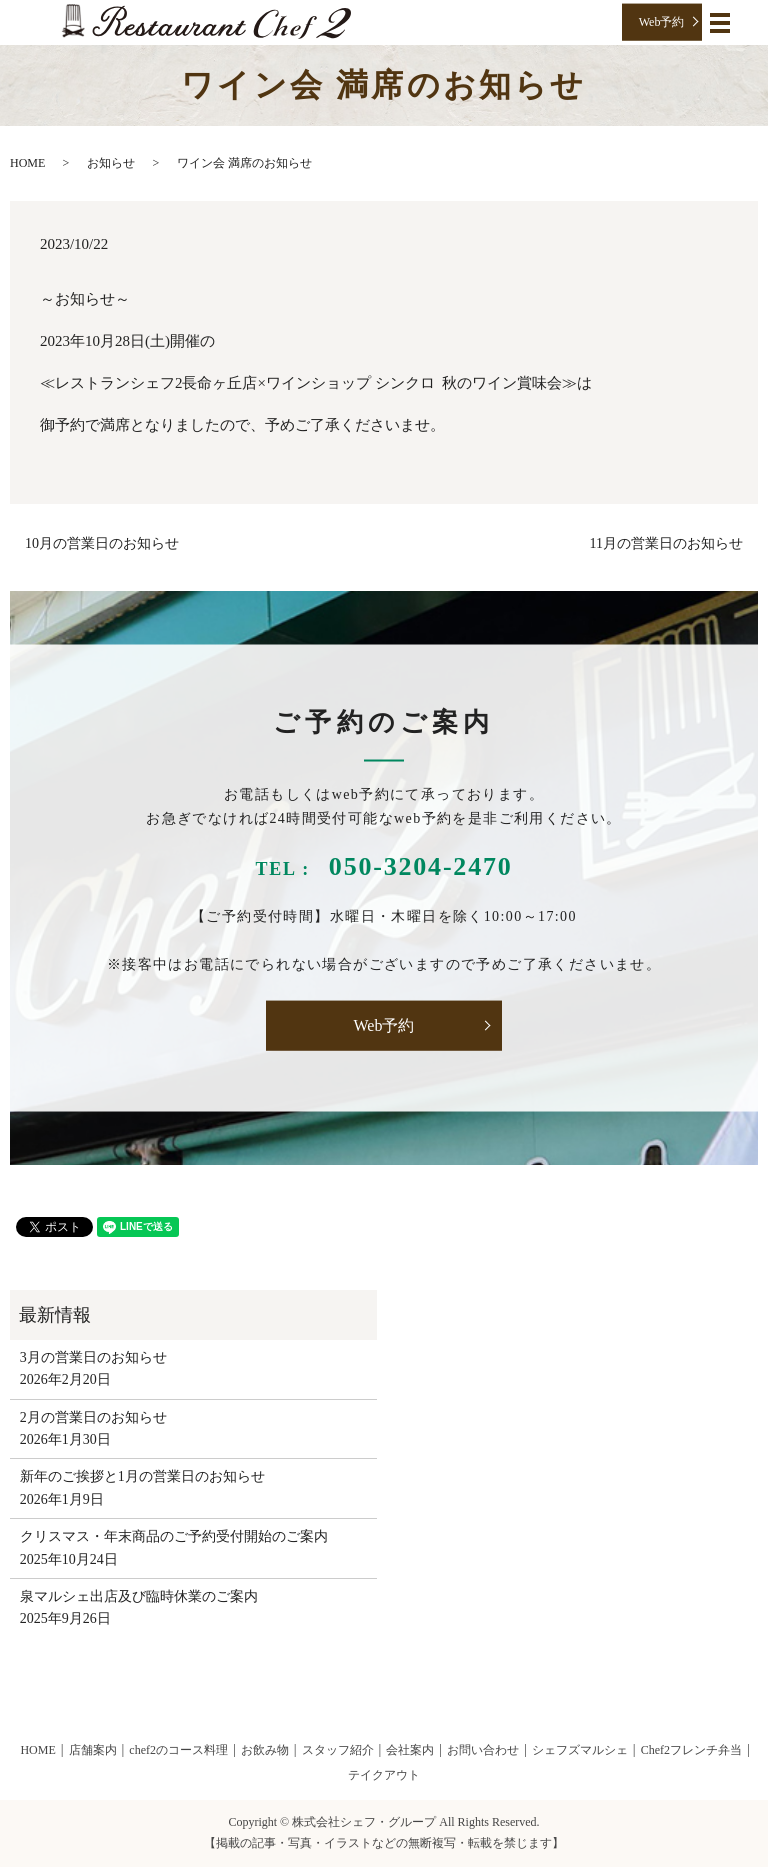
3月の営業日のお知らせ (93, 1357)
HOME (27, 163)
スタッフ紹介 (338, 1750)
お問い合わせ (483, 1750)
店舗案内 (93, 1750)
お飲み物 (265, 1750)
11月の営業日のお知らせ (666, 543)
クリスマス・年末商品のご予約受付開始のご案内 (174, 1536)
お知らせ (111, 163)
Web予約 (662, 22)
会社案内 (410, 1750)
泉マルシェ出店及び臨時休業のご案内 (139, 1596)
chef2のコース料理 (178, 1750)
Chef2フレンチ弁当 (691, 1750)
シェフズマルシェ (580, 1750)
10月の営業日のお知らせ (102, 543)
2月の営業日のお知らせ (93, 1417)
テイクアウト (384, 1775)
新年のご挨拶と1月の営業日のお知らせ (142, 1476)
